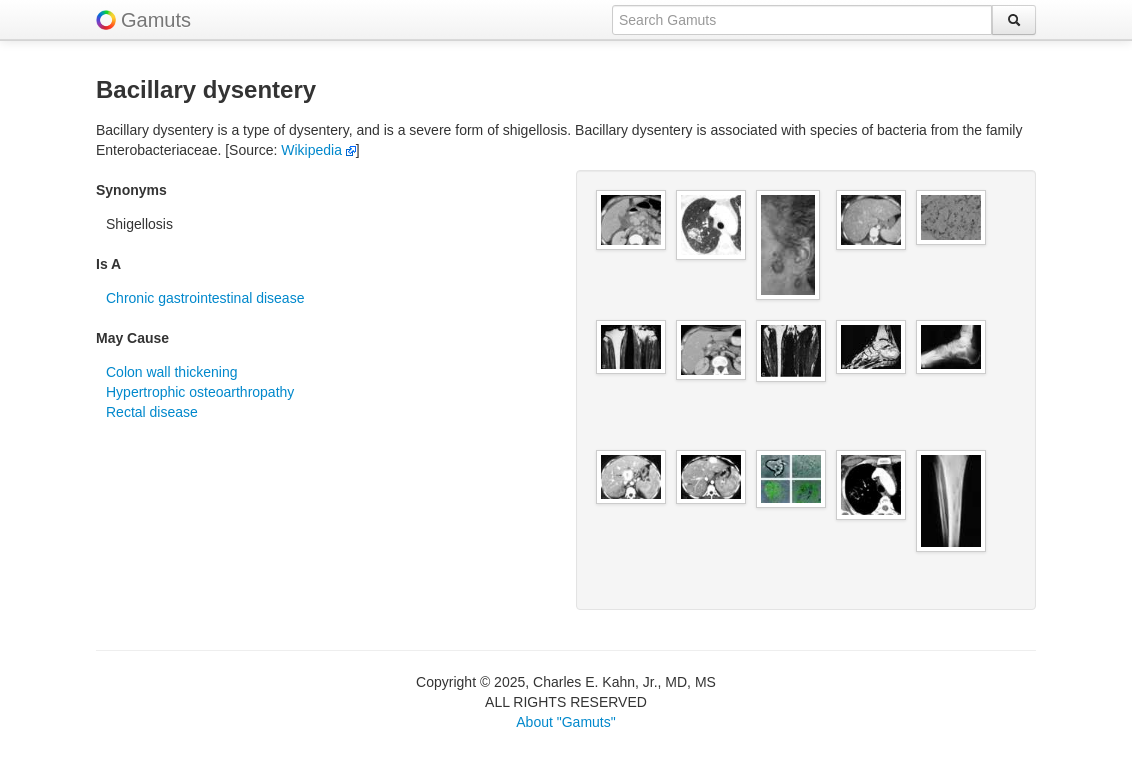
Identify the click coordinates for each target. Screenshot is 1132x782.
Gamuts (156, 20)
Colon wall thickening (172, 372)
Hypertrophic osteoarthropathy (200, 392)
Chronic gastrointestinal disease (205, 298)
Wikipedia (318, 150)
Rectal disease (152, 412)
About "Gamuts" (565, 722)
